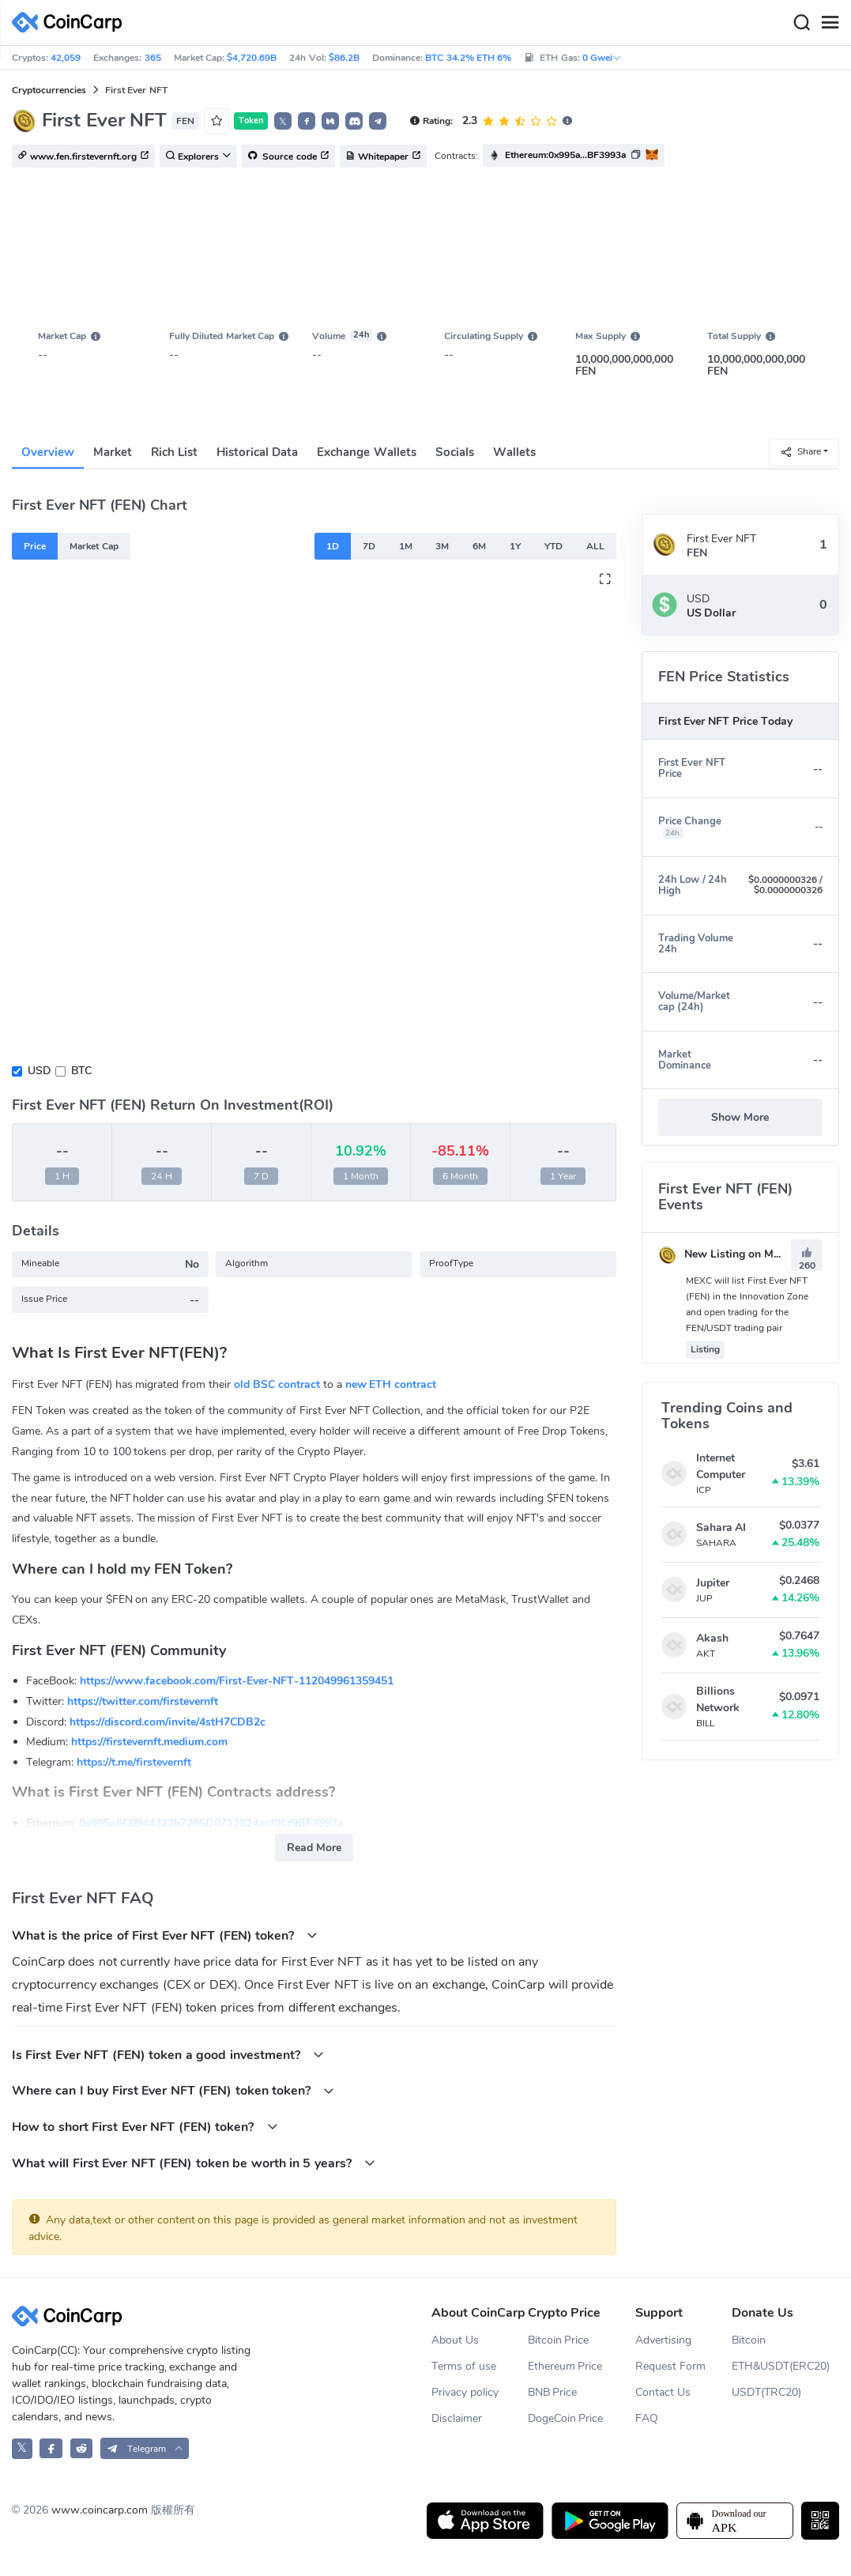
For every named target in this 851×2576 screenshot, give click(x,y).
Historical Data (257, 452)
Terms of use (463, 2366)
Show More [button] (740, 1117)
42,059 (66, 57)
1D (332, 546)
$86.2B (344, 57)
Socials (454, 452)
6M (479, 546)
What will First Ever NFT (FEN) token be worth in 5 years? (193, 2163)
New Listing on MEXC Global (744, 1254)
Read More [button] (314, 1847)
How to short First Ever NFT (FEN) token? (145, 2126)
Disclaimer (456, 2418)
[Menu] (829, 23)
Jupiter (712, 1582)
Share (800, 451)
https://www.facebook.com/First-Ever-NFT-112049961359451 (236, 1680)
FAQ (646, 2418)
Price (35, 546)
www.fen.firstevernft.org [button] (83, 156)
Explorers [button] (198, 156)
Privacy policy (465, 2392)
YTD (553, 546)
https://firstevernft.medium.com (149, 1741)
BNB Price (553, 2392)
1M (405, 546)
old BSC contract (277, 1384)
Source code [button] (288, 156)
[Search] (801, 23)
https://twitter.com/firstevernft (142, 1701)
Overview (47, 452)
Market (112, 452)
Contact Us (663, 2392)
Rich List (174, 452)
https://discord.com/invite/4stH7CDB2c (167, 1721)
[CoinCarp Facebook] (51, 2448)
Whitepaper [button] (383, 156)
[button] (306, 121)
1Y (515, 546)
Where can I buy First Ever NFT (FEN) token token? (173, 2090)
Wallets (514, 452)
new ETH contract (391, 1384)
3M (442, 546)
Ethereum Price (565, 2366)
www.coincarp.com (99, 2510)
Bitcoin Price (558, 2340)
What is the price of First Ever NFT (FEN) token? (165, 1935)
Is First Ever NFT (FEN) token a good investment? (168, 2054)
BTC (81, 1070)
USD (39, 1070)
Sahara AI (721, 1527)
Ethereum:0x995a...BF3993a (565, 155)
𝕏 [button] (283, 121)
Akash (712, 1638)
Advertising (663, 2340)
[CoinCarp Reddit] (81, 2448)
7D (369, 546)
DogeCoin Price (566, 2418)
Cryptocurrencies (49, 90)
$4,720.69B (252, 57)
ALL (595, 546)
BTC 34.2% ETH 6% (468, 57)
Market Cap (94, 546)
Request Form (670, 2366)
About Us (455, 2340)
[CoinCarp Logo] (71, 22)
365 (153, 57)
